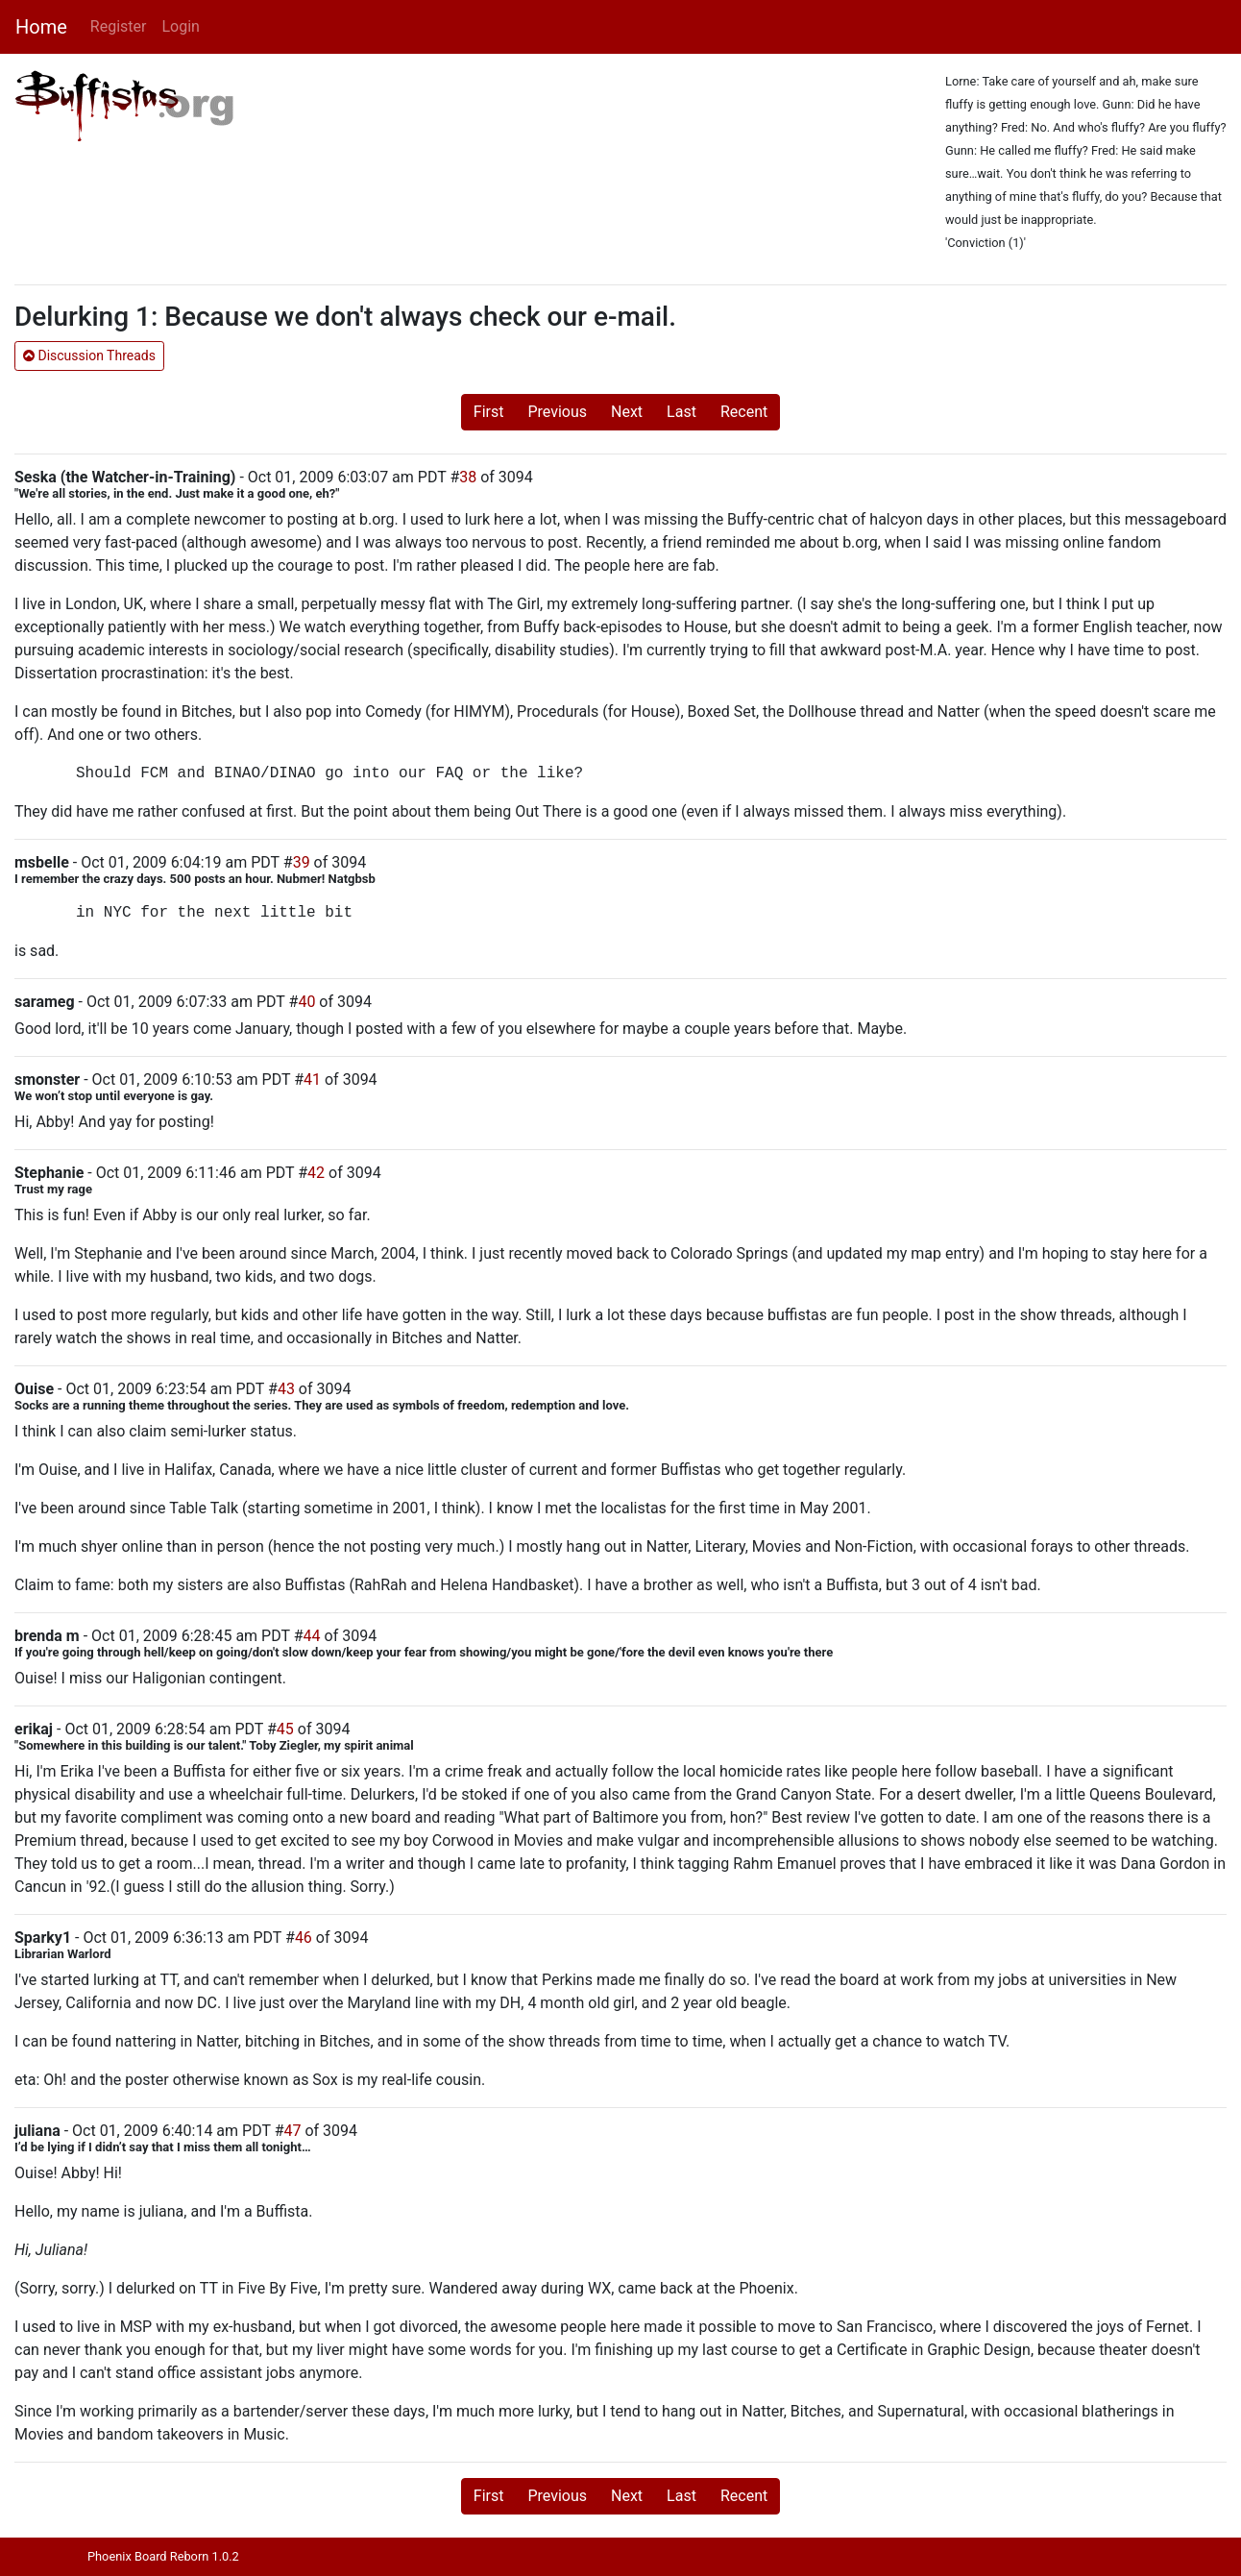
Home (41, 26)
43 (286, 1389)
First (489, 412)
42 (316, 1173)
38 (467, 477)
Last (681, 412)
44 (312, 1636)
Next (627, 412)
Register (118, 26)
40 (306, 1002)
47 (293, 2131)
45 (285, 1729)
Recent (743, 412)
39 (301, 862)
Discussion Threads (89, 355)
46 (303, 1937)
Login (180, 26)
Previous (557, 412)
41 (312, 1079)
